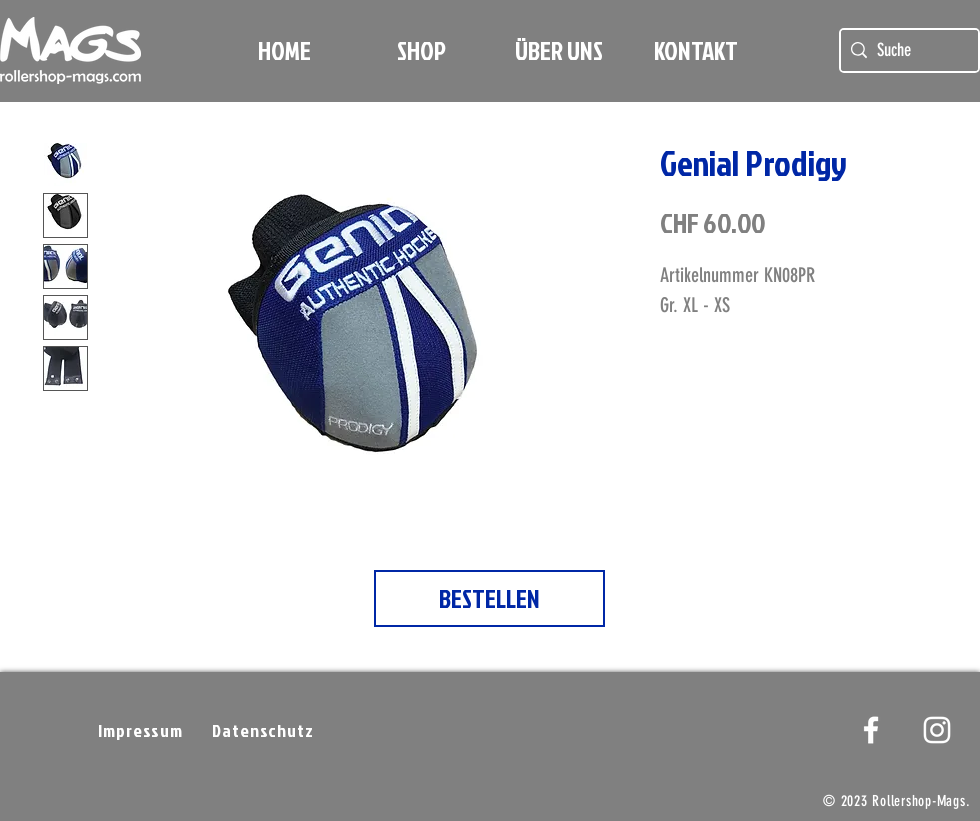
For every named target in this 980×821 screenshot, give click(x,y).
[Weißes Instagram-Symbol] (937, 730)
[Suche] (906, 50)
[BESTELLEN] (489, 598)
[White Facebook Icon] (871, 730)
